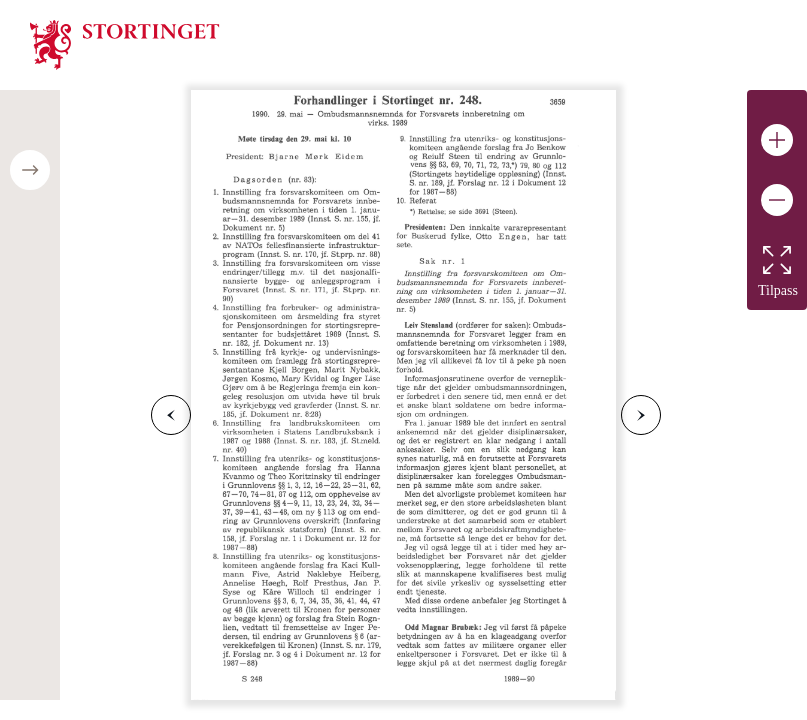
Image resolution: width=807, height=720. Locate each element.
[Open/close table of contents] (30, 170)
